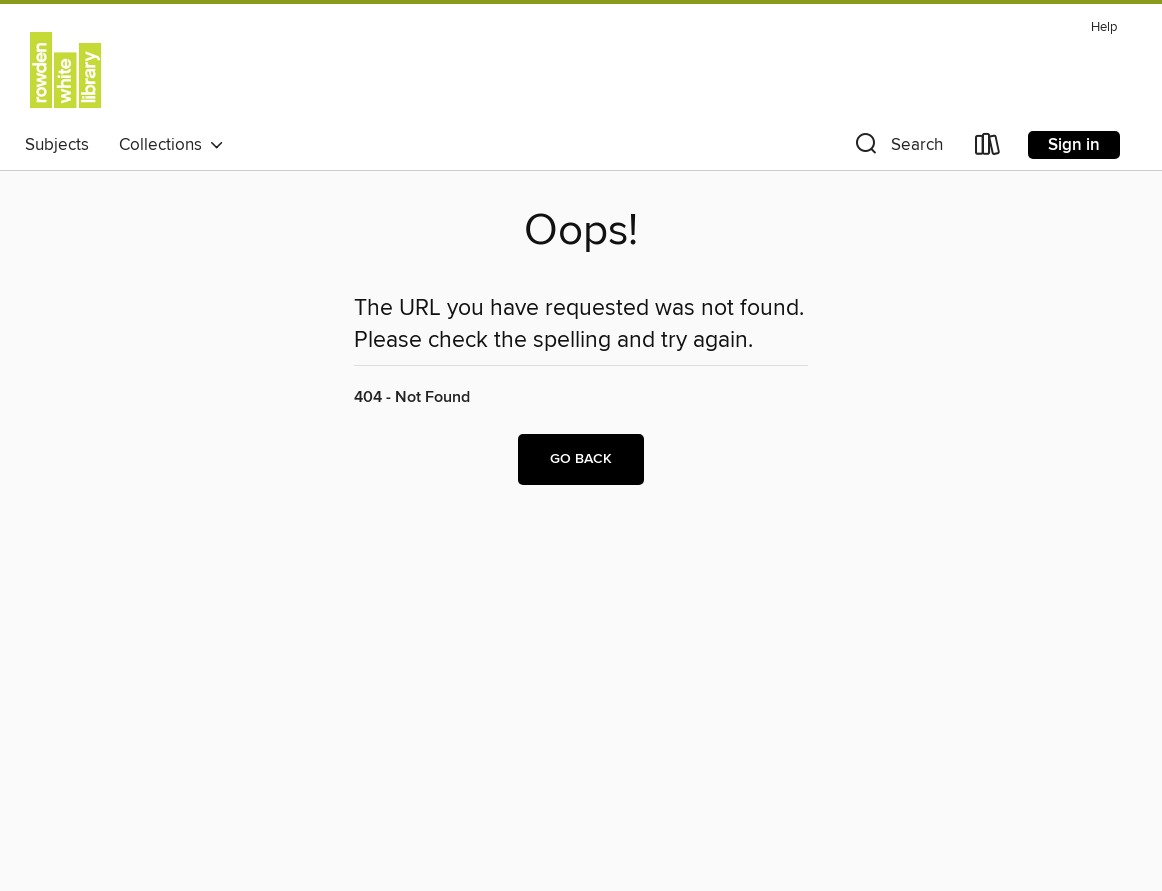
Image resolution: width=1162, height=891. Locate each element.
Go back (581, 459)
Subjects (57, 145)
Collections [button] (171, 145)
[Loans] (988, 148)
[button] (897, 148)
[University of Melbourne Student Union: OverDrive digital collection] (66, 69)
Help (1104, 27)
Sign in (1074, 145)
